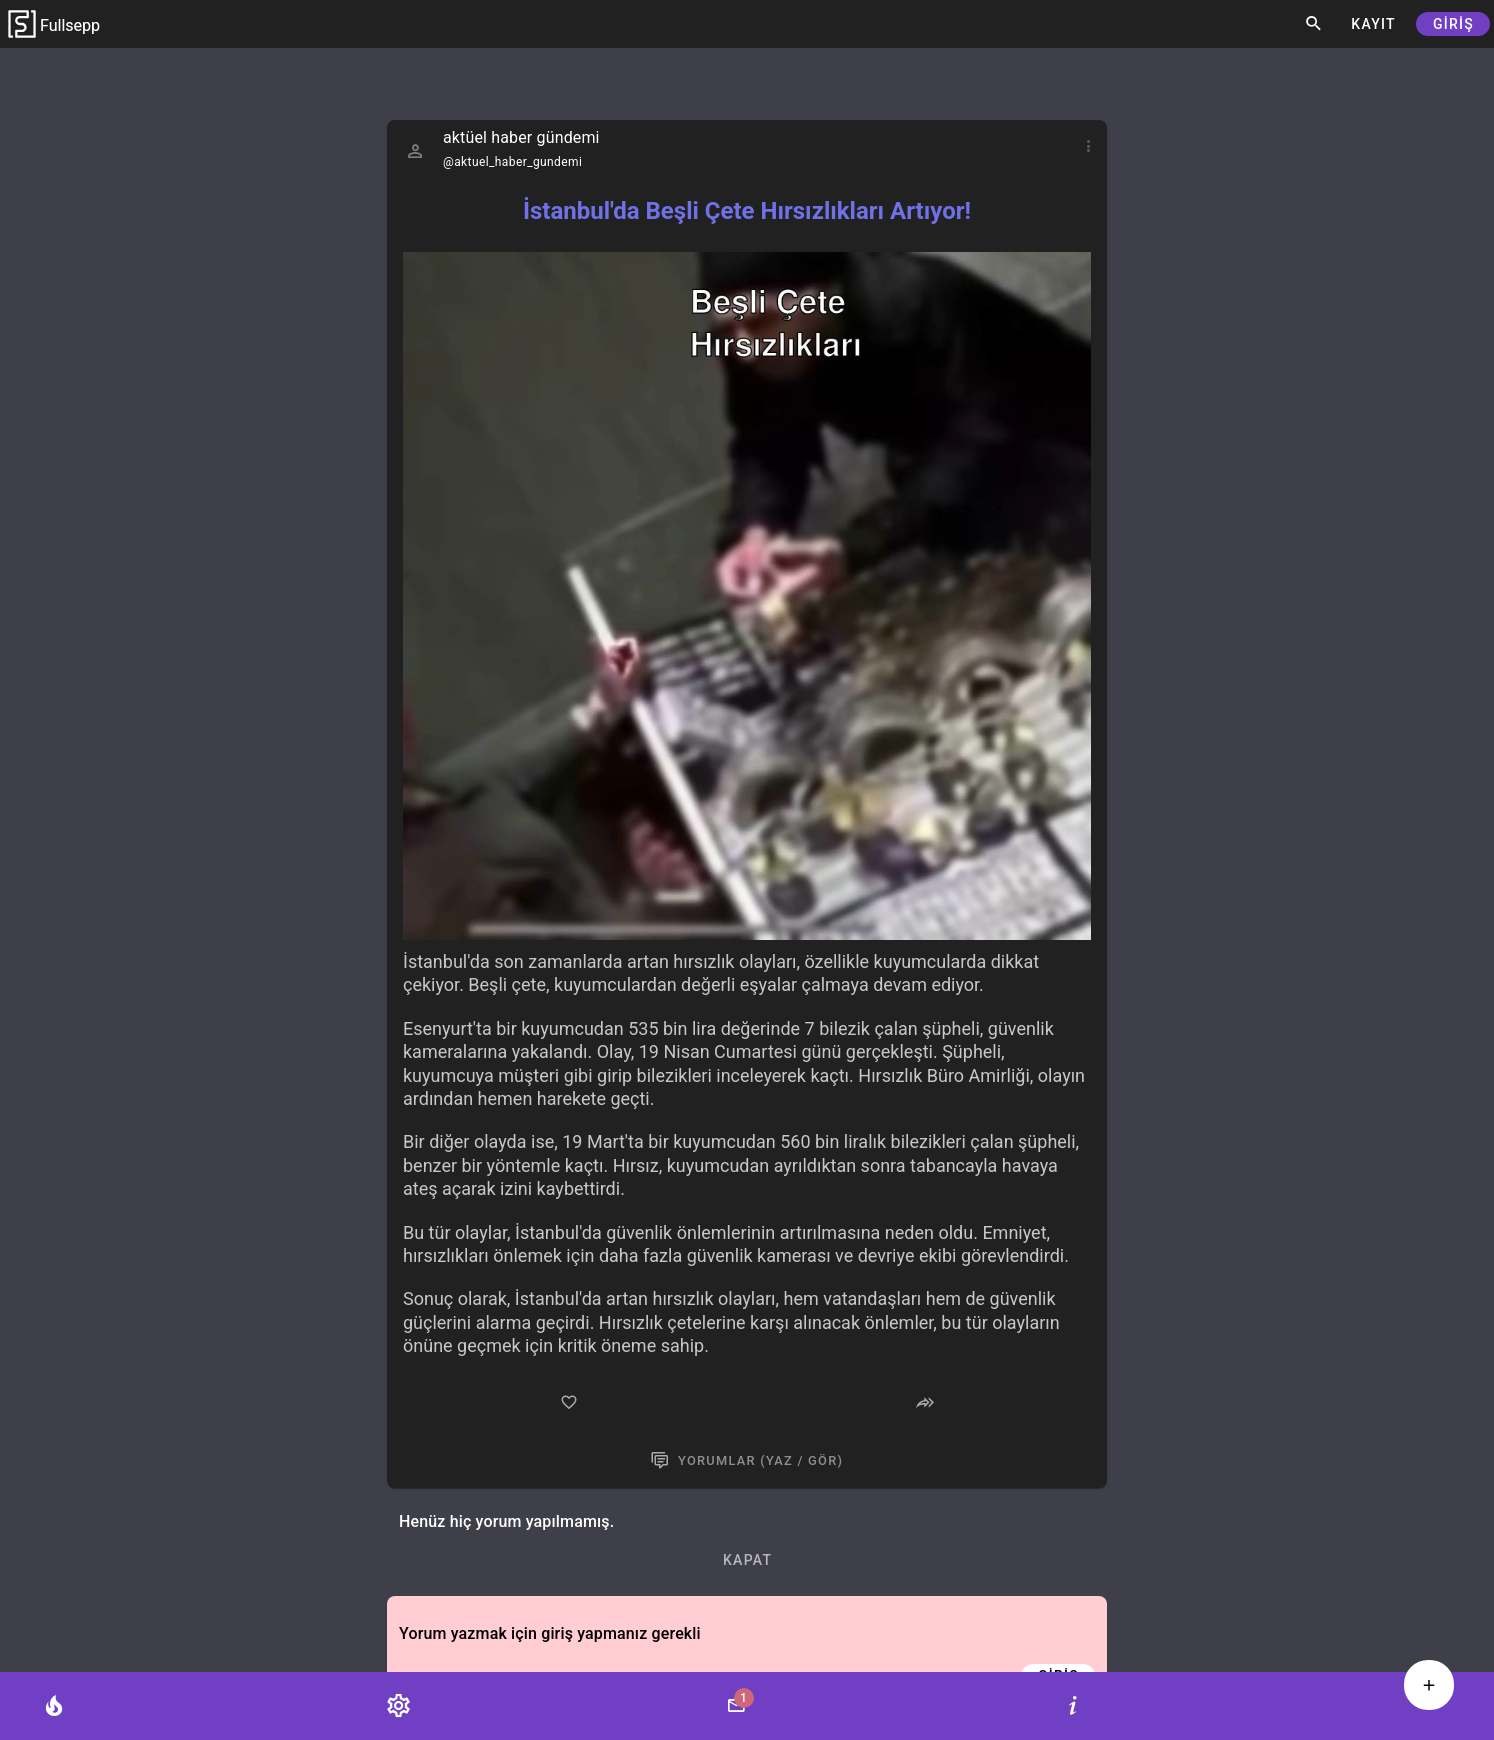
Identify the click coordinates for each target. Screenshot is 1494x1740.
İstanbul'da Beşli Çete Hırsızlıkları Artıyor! (747, 211)
